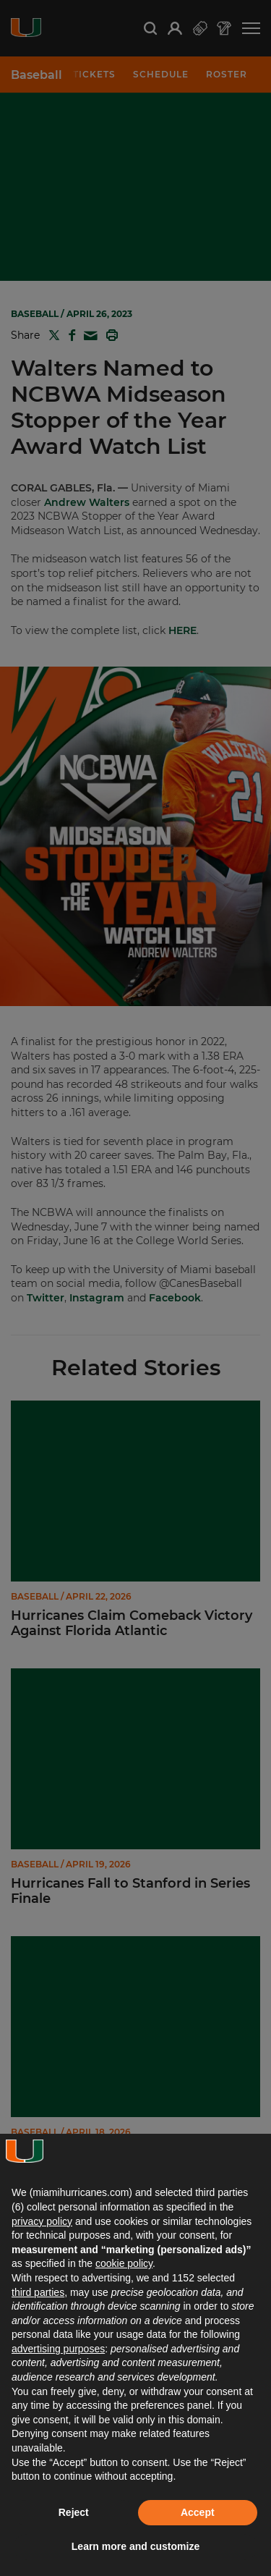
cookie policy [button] (123, 2263)
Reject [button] (74, 2512)
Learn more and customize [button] (135, 2546)
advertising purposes (58, 2349)
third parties (38, 2292)
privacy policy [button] (42, 2221)
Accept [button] (198, 2512)
